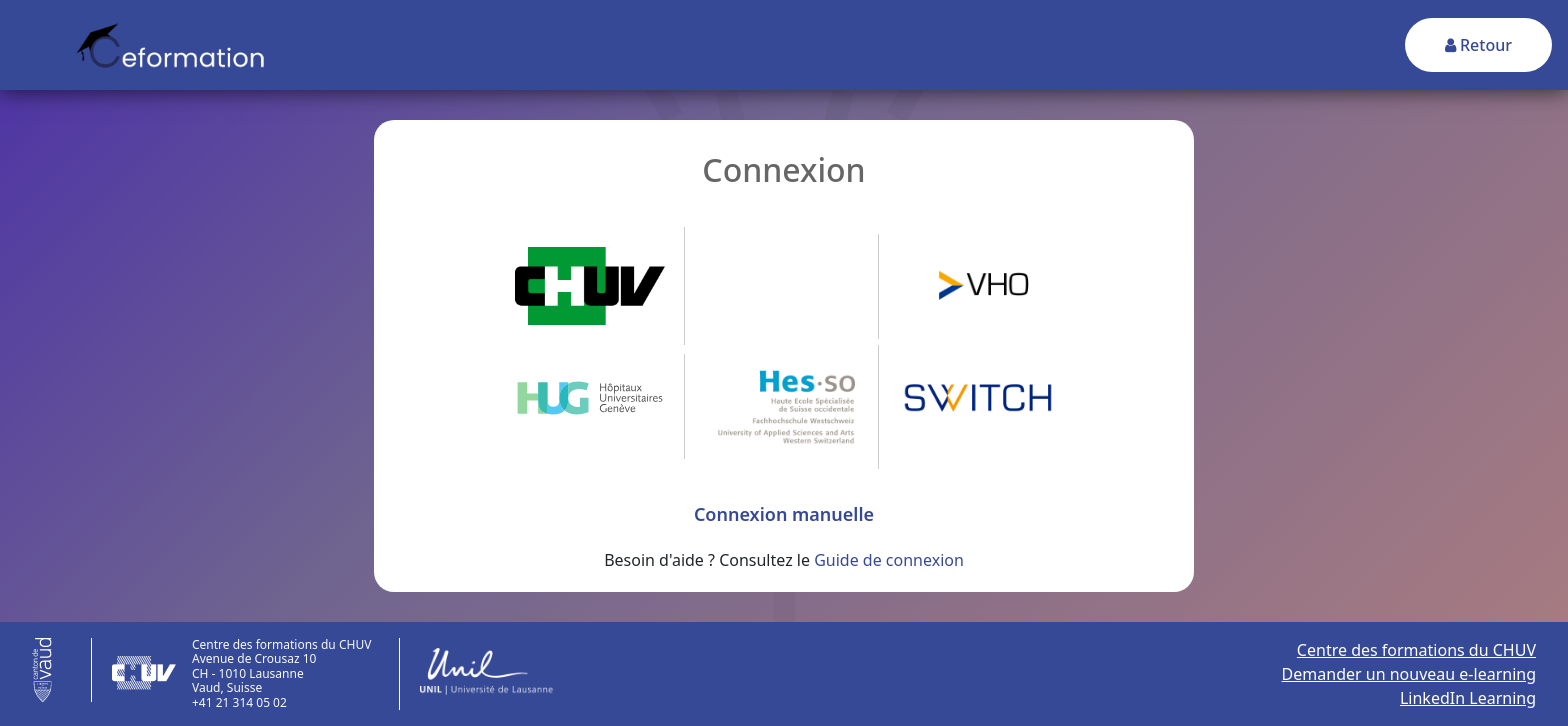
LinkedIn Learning (1468, 698)
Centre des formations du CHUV (1416, 650)
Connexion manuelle (784, 514)
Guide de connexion (889, 560)
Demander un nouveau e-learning (1409, 674)
